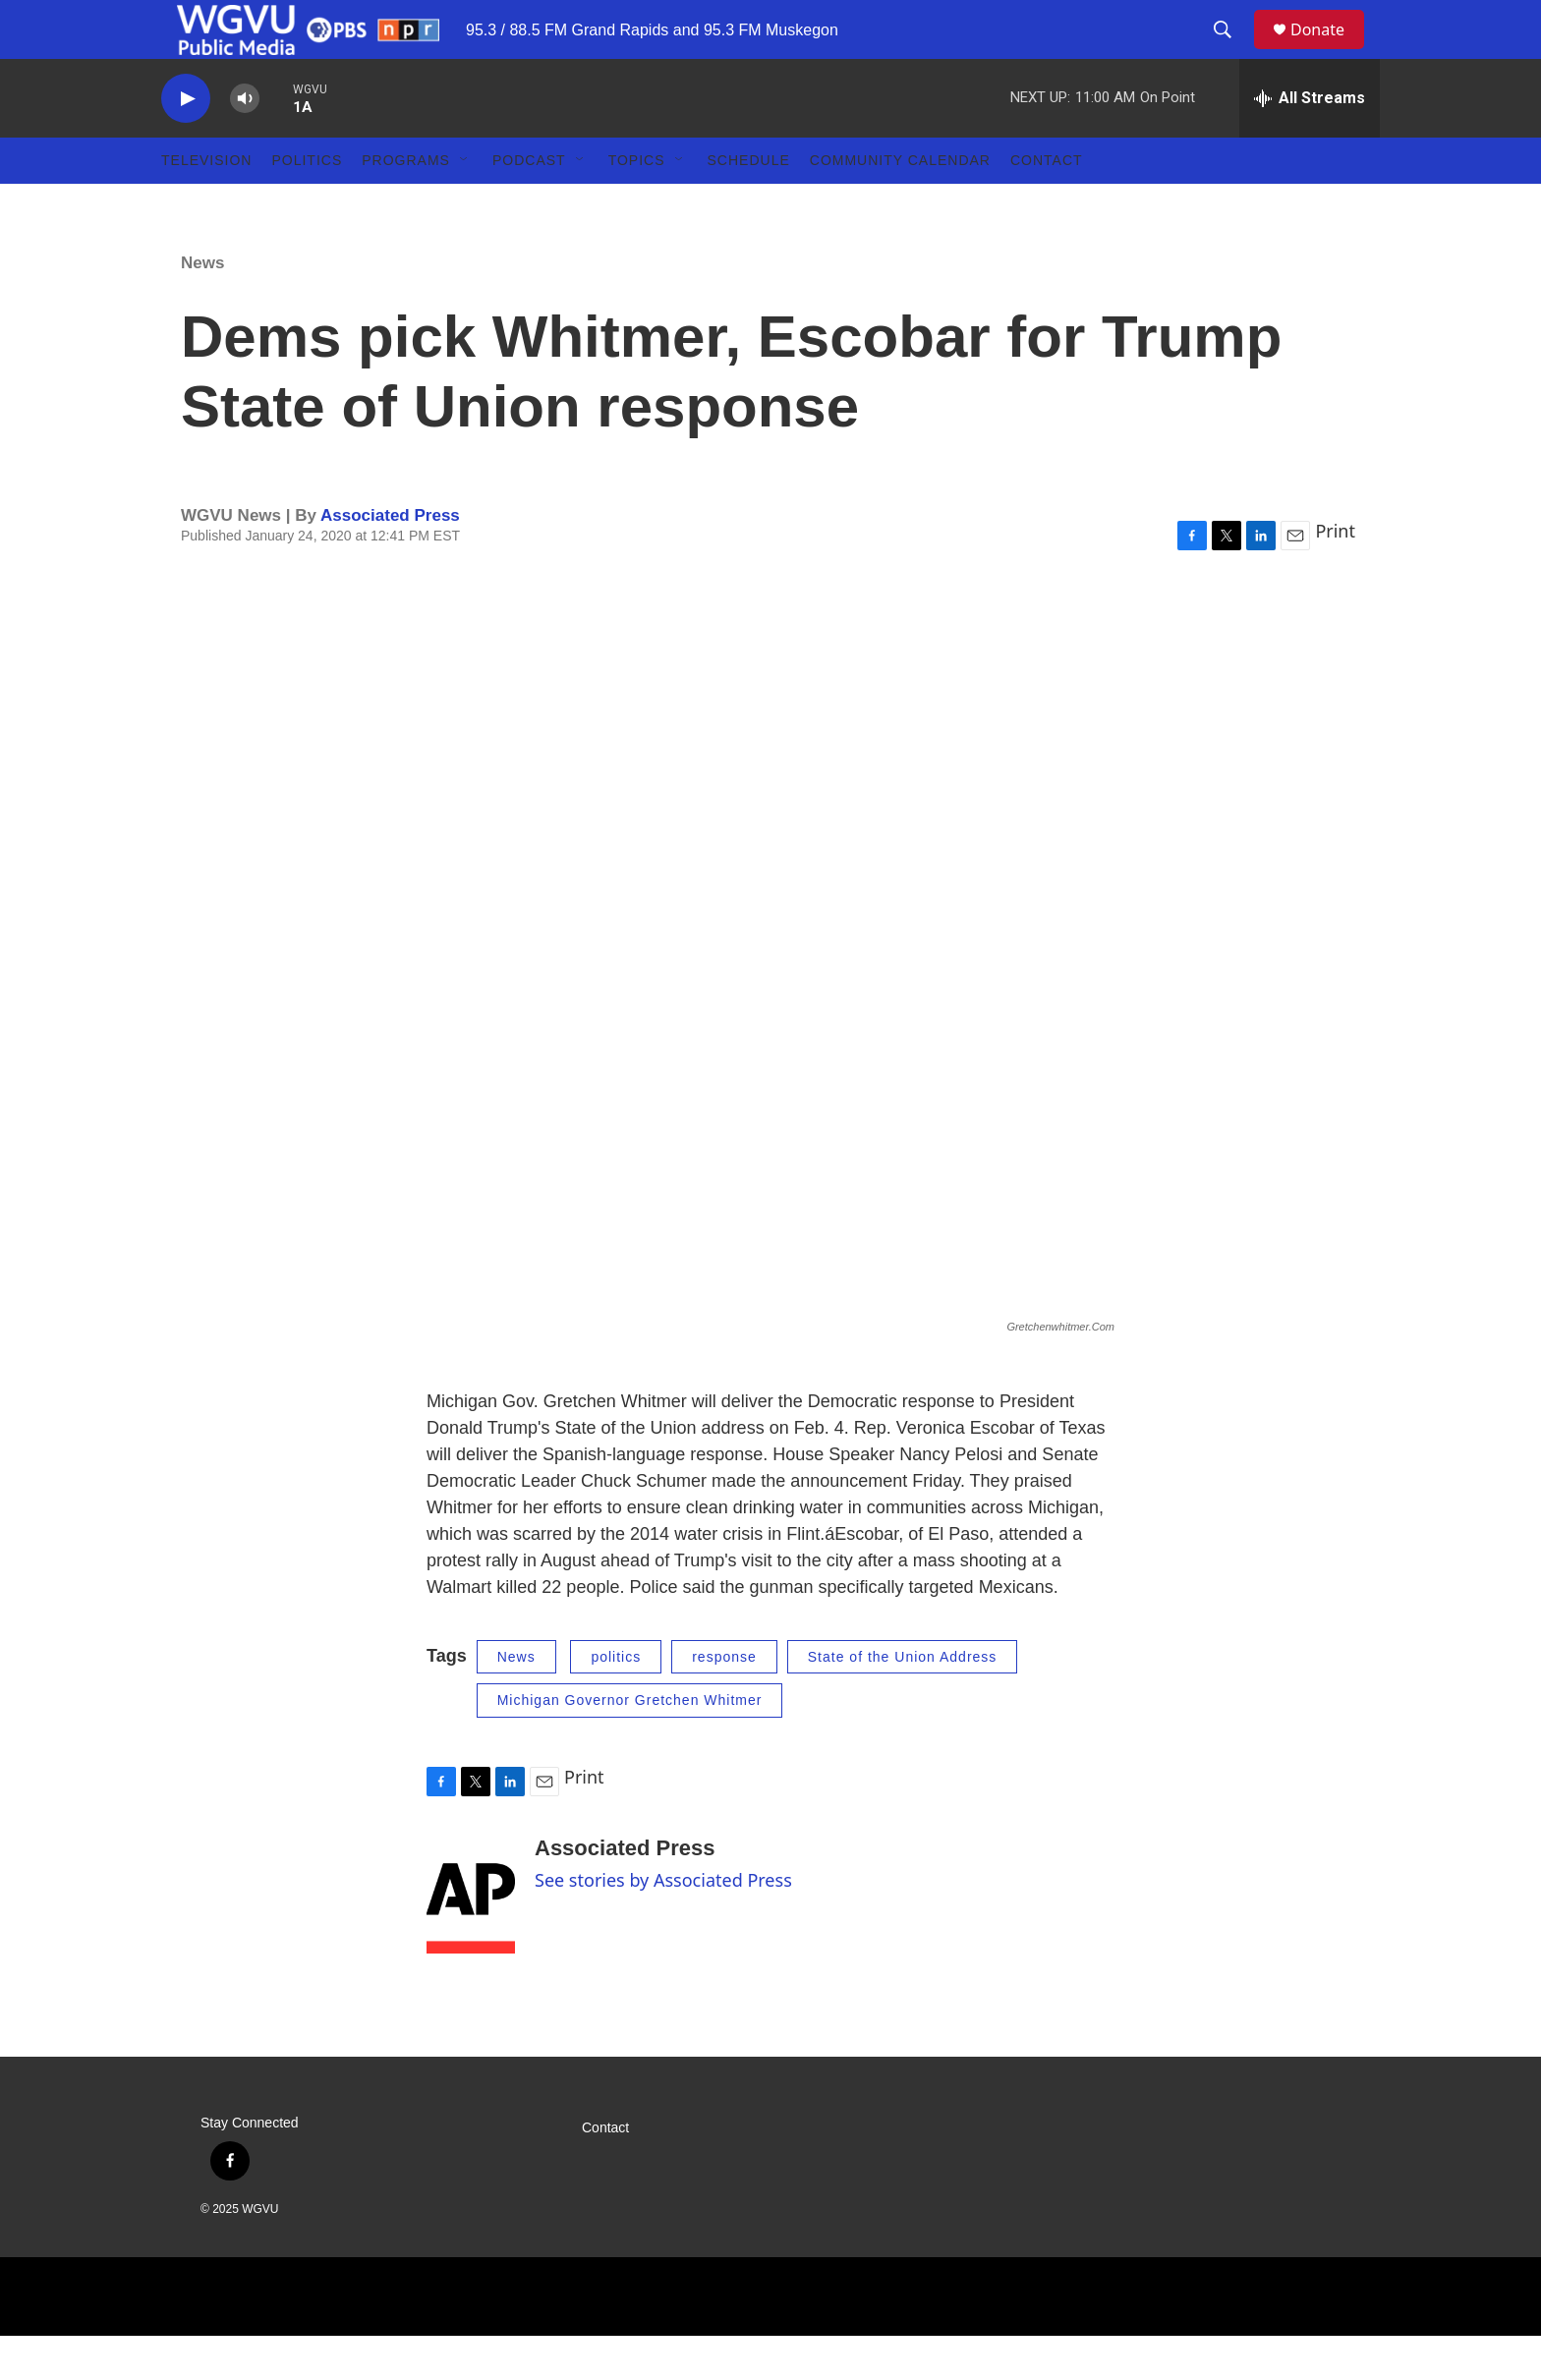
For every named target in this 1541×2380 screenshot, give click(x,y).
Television (206, 204)
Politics (306, 204)
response (724, 1701)
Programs (406, 204)
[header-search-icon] (1231, 52)
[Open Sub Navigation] (465, 204)
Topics (636, 204)
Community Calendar (900, 204)
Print (1335, 575)
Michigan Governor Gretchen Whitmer (630, 1744)
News (202, 307)
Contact (1046, 204)
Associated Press (390, 559)
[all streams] (1309, 142)
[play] (185, 143)
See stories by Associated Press (663, 1924)
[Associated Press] (471, 1939)
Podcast (529, 204)
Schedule (749, 204)
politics (616, 1701)
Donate (1329, 51)
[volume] (244, 143)
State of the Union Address (903, 1701)
